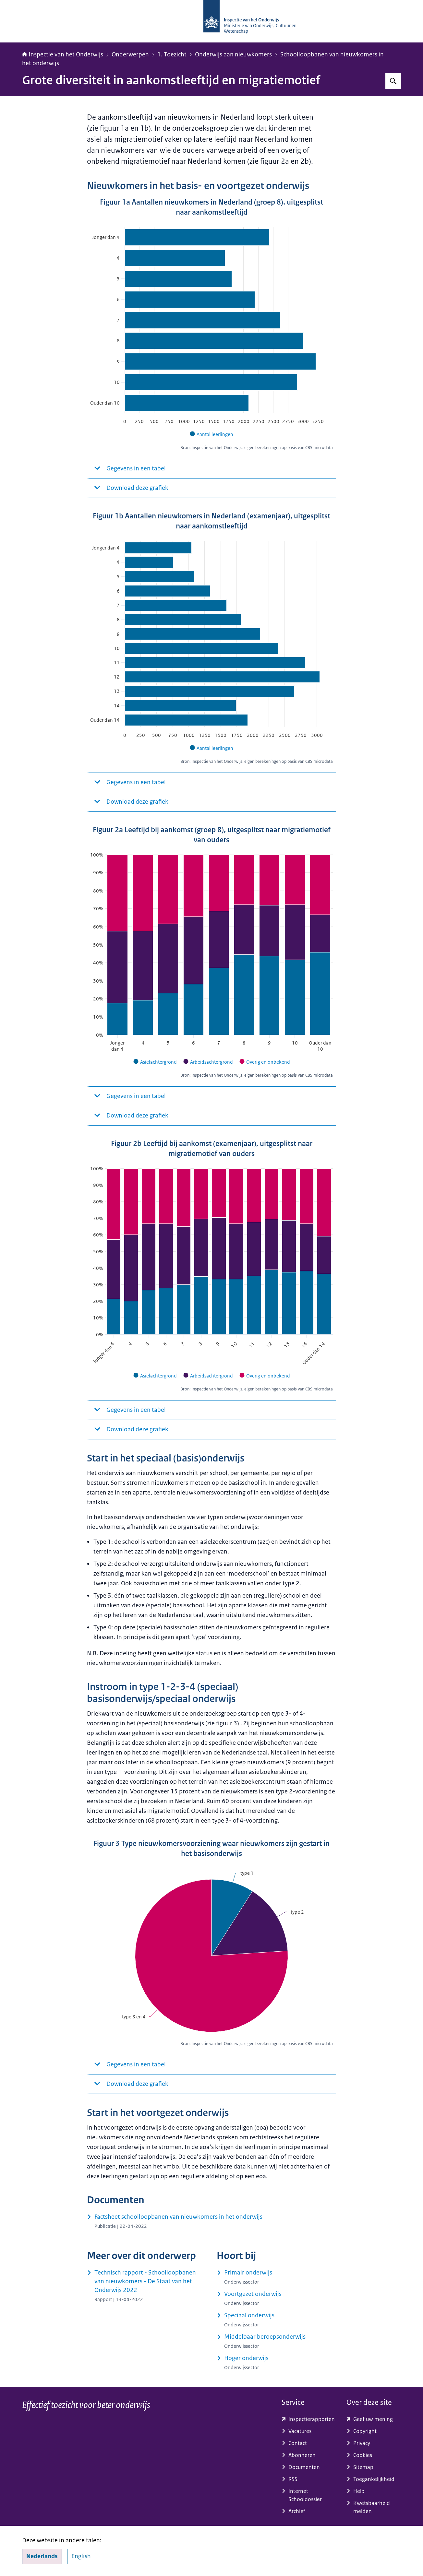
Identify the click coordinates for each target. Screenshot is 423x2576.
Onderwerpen (130, 54)
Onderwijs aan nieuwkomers (233, 54)
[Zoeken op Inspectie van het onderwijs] (393, 81)
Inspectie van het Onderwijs (62, 54)
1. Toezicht (172, 54)
